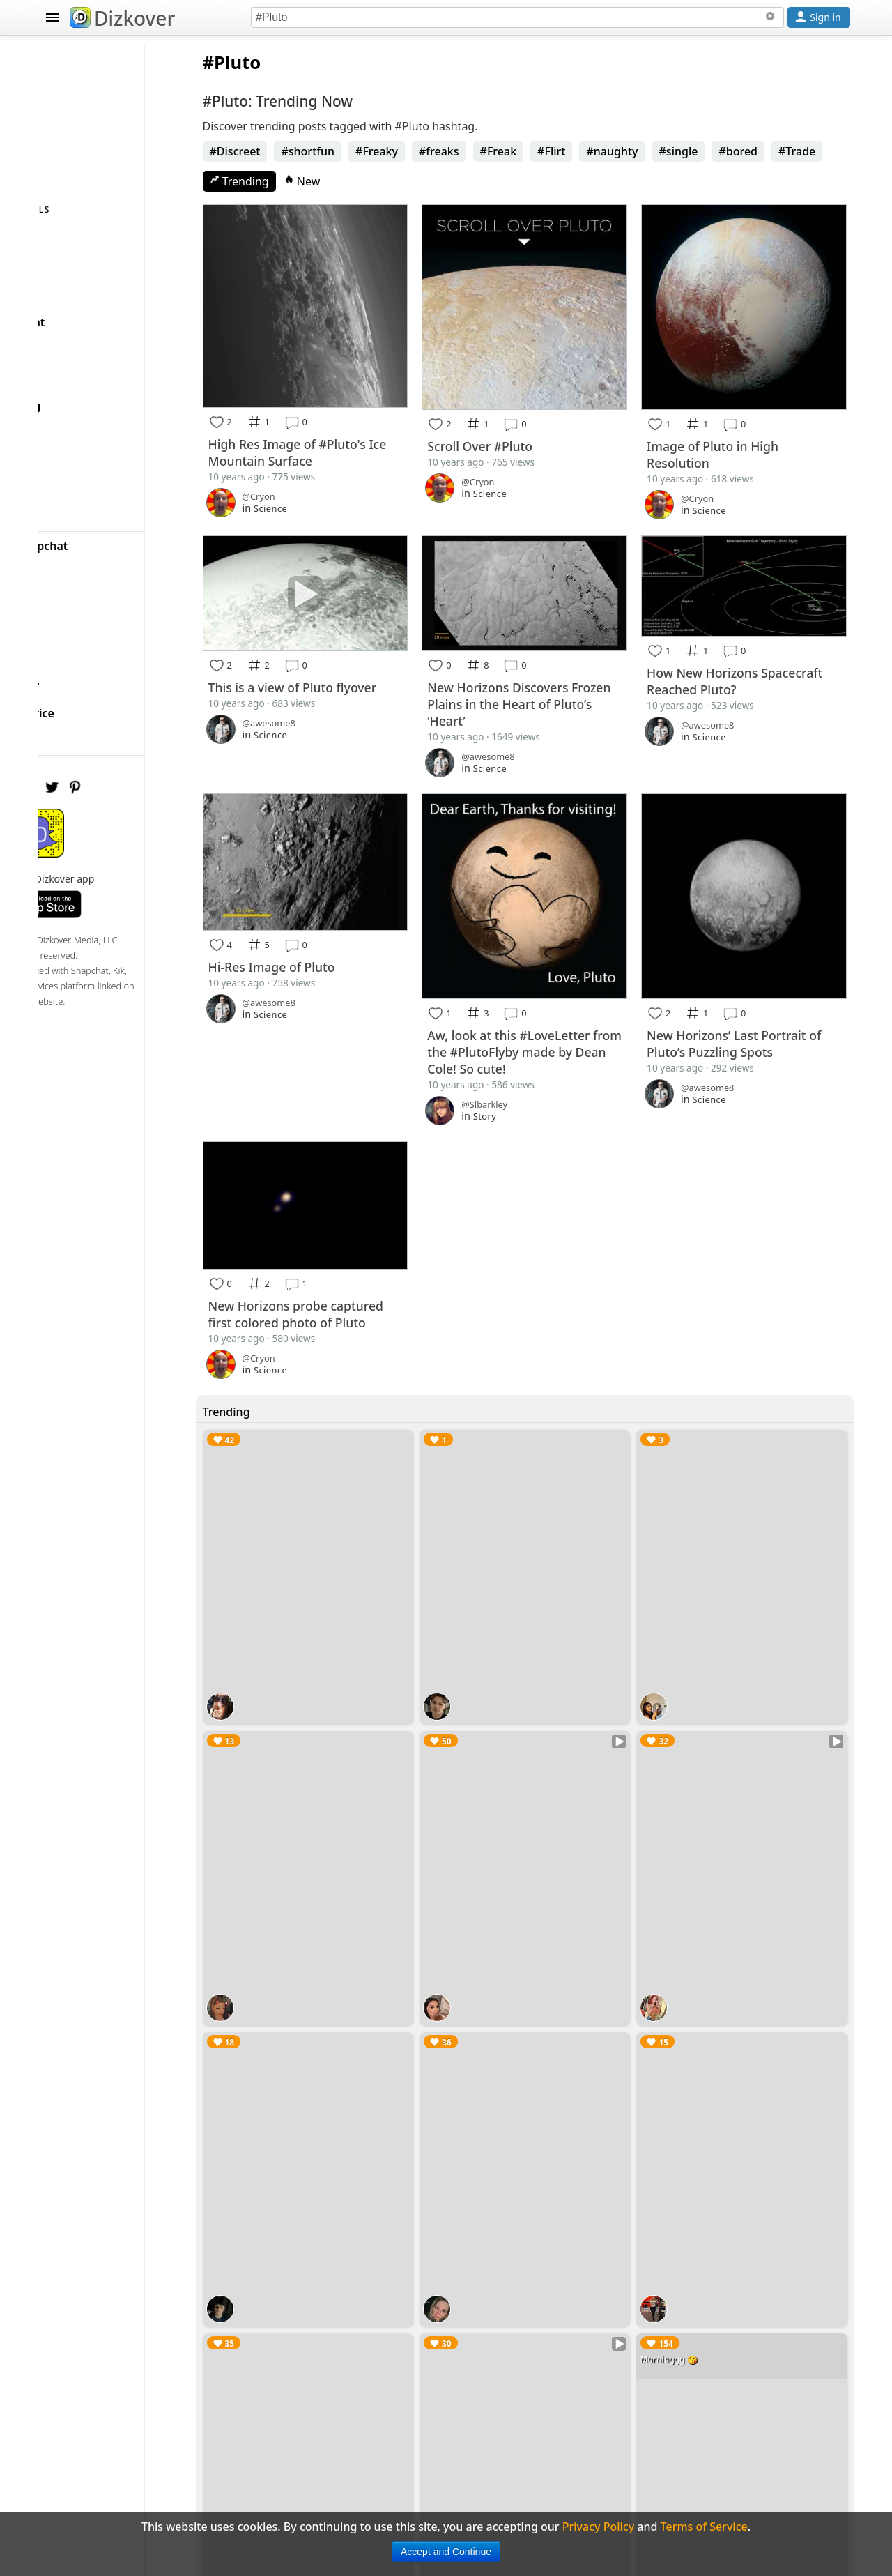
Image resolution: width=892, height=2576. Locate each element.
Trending (304, 181)
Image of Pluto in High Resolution (735, 432)
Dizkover (122, 18)
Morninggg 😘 (690, 2214)
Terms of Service (102, 702)
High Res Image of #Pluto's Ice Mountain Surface (352, 431)
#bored (804, 151)
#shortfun (374, 151)
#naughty (678, 151)
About (74, 619)
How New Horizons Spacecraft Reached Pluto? (746, 648)
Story (529, 1059)
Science (336, 486)
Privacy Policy (94, 675)
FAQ (68, 647)
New (368, 181)
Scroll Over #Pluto (523, 424)
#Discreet (300, 151)
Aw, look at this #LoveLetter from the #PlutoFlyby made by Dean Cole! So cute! (552, 995)
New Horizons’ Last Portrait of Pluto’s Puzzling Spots (749, 987)
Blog (70, 563)
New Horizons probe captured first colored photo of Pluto (356, 1253)
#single (744, 151)
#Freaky (443, 151)
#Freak (564, 151)
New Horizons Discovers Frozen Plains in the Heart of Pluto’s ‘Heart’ (553, 670)
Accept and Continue (446, 2551)
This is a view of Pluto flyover (358, 653)
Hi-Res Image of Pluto (337, 917)
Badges (77, 591)
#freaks (505, 151)
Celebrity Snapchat (109, 535)
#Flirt (617, 151)
